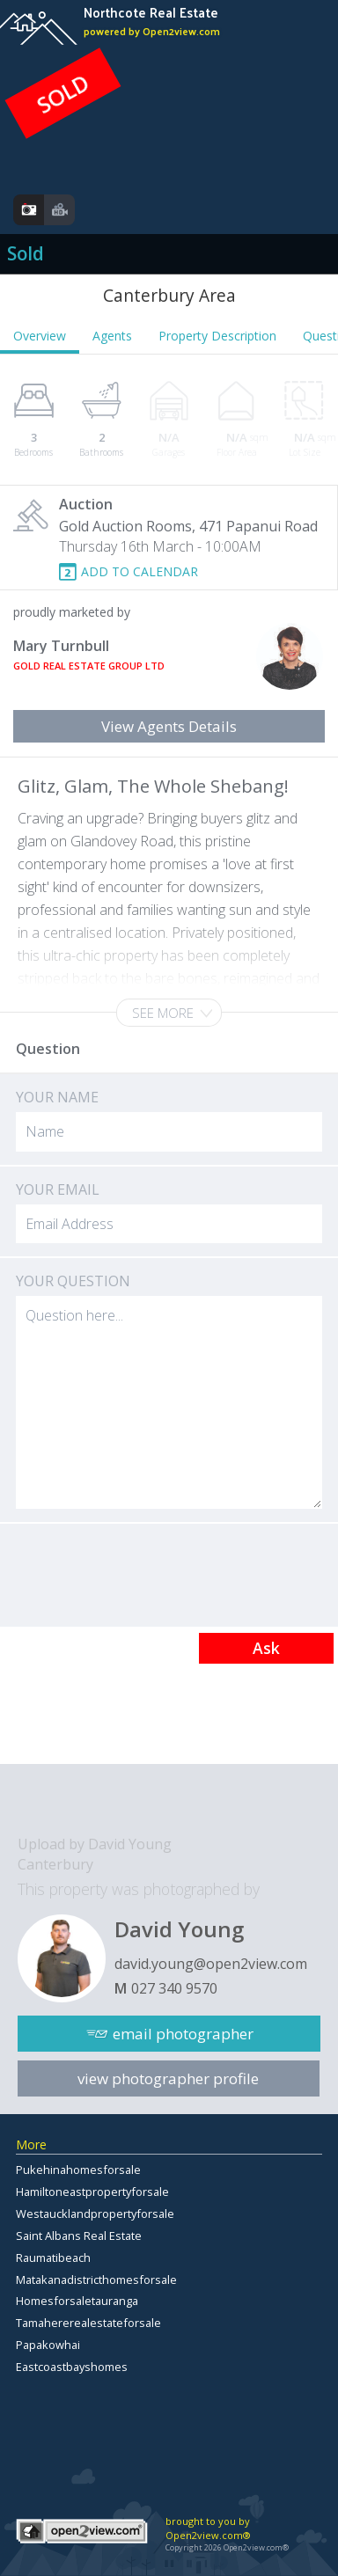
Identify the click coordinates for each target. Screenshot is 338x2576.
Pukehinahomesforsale (78, 2169)
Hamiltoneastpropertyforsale (92, 2191)
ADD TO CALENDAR (139, 571)
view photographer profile (168, 2078)
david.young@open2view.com (210, 1963)
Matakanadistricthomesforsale (96, 2279)
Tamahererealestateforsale (88, 2323)
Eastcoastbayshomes (72, 2367)
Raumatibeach (53, 2257)
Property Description (217, 335)
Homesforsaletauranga (77, 2301)
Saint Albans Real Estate (79, 2235)
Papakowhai (48, 2345)
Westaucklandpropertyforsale (95, 2213)
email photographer (183, 2033)
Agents (112, 335)
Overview (39, 335)
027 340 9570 (174, 1988)
